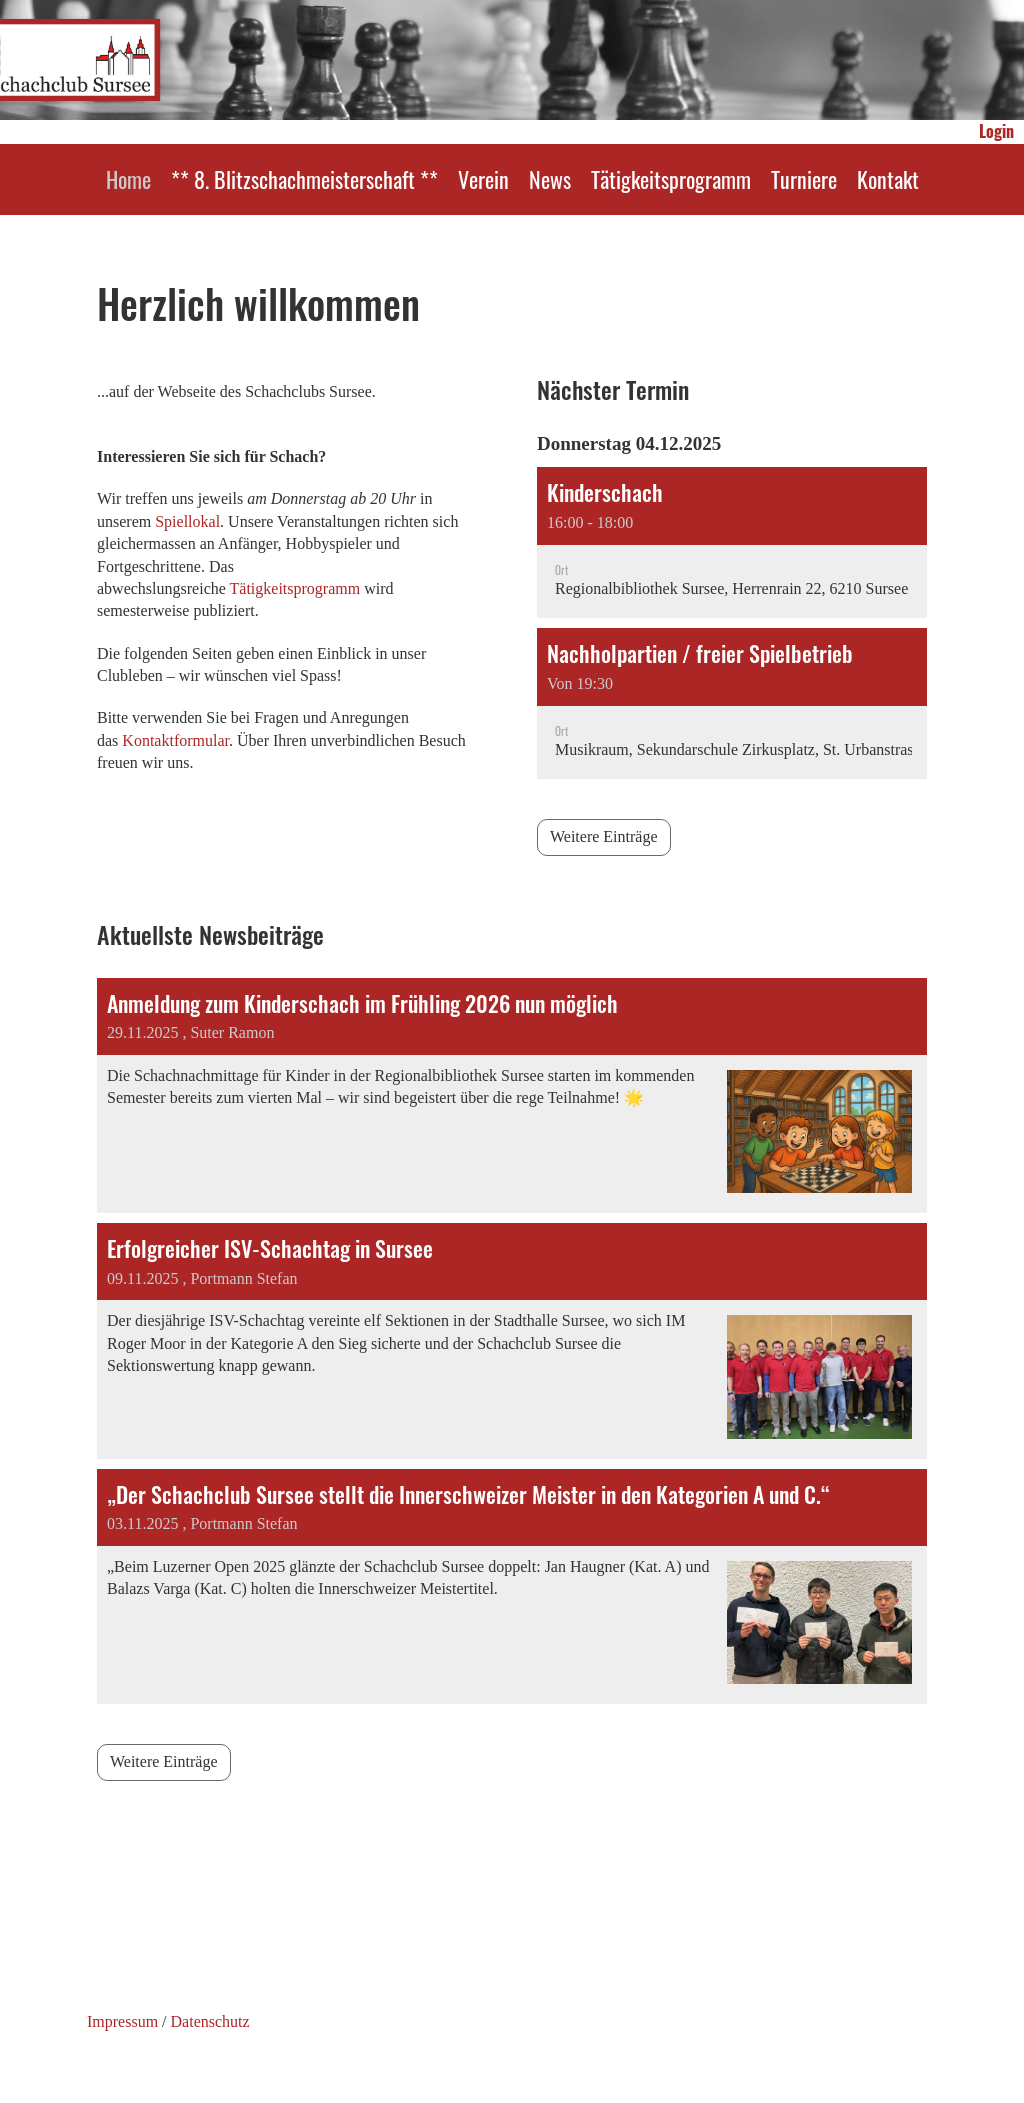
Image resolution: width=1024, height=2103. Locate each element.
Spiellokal (187, 521)
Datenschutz (210, 2021)
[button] (732, 542)
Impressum (122, 2021)
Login (996, 131)
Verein (483, 179)
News (550, 179)
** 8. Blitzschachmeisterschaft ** (304, 179)
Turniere (804, 179)
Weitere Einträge (604, 836)
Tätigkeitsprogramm (671, 179)
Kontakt (888, 179)
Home (128, 179)
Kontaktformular (175, 740)
